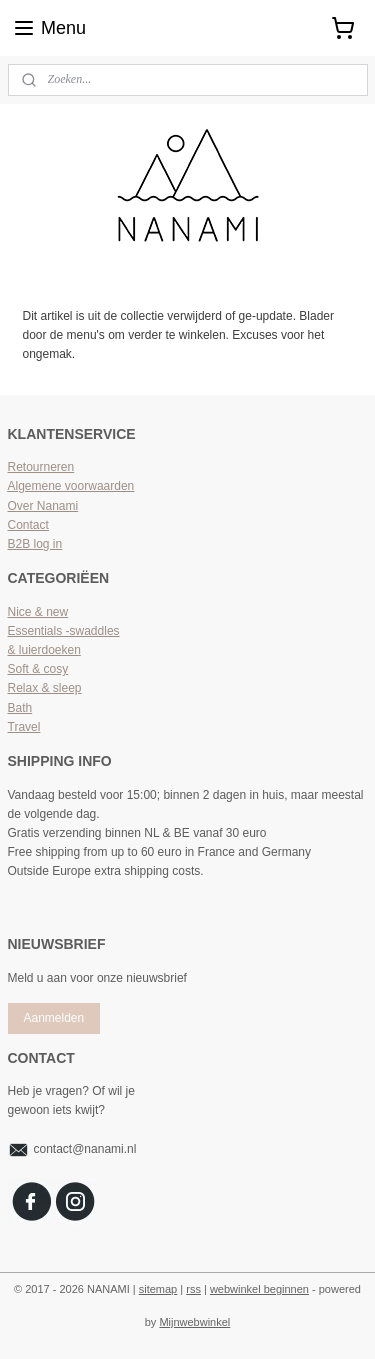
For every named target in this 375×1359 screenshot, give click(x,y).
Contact (28, 525)
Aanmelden (53, 1018)
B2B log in (35, 544)
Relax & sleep (45, 688)
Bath (20, 708)
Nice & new (38, 612)
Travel (24, 727)
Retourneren (41, 467)
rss (193, 1289)
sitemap (158, 1289)
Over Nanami (43, 506)
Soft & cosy (38, 669)
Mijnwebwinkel (194, 1322)
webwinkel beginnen (259, 1289)
